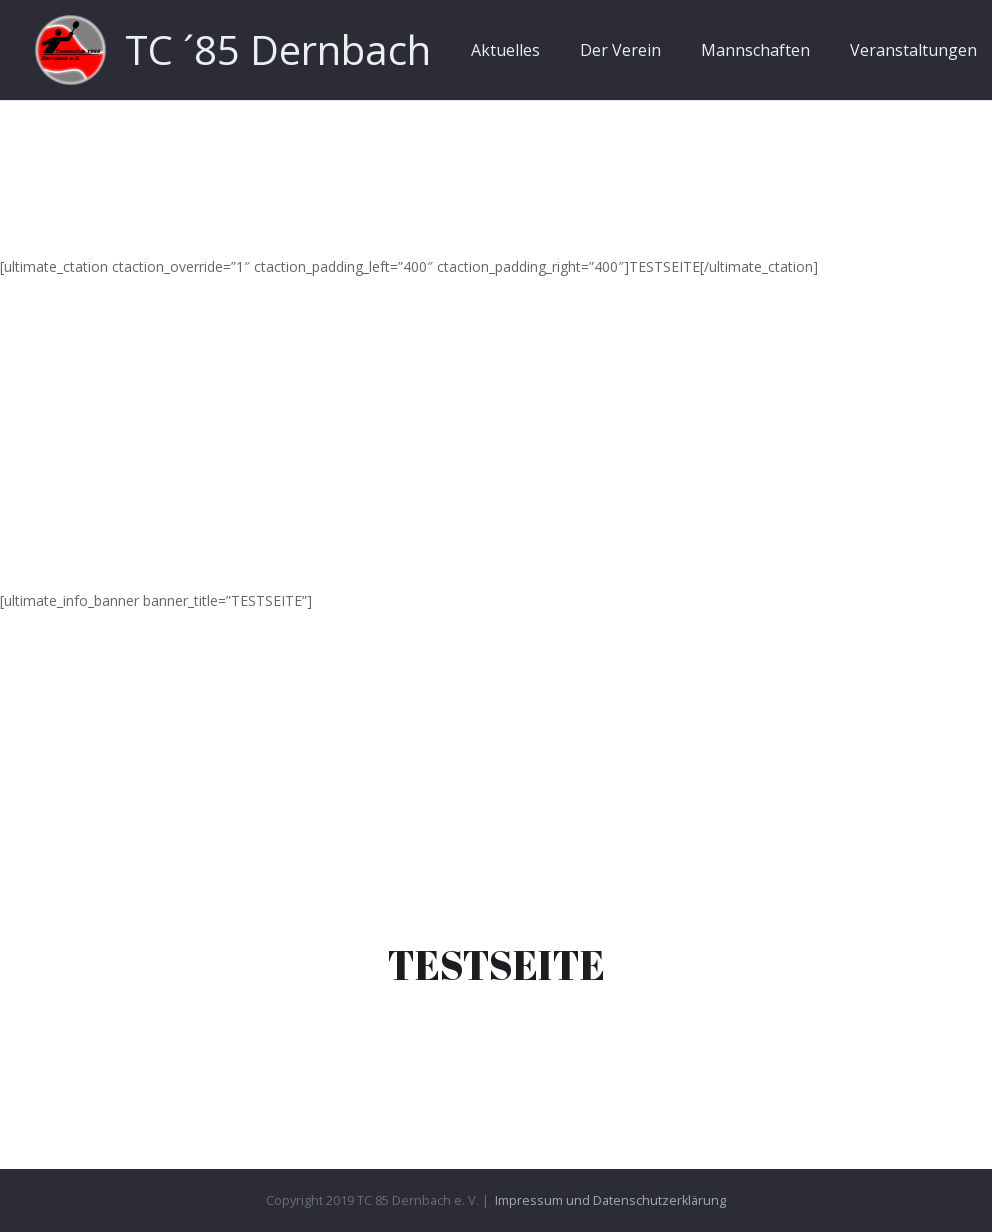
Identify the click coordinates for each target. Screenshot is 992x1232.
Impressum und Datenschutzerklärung (610, 1200)
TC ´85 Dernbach (278, 49)
